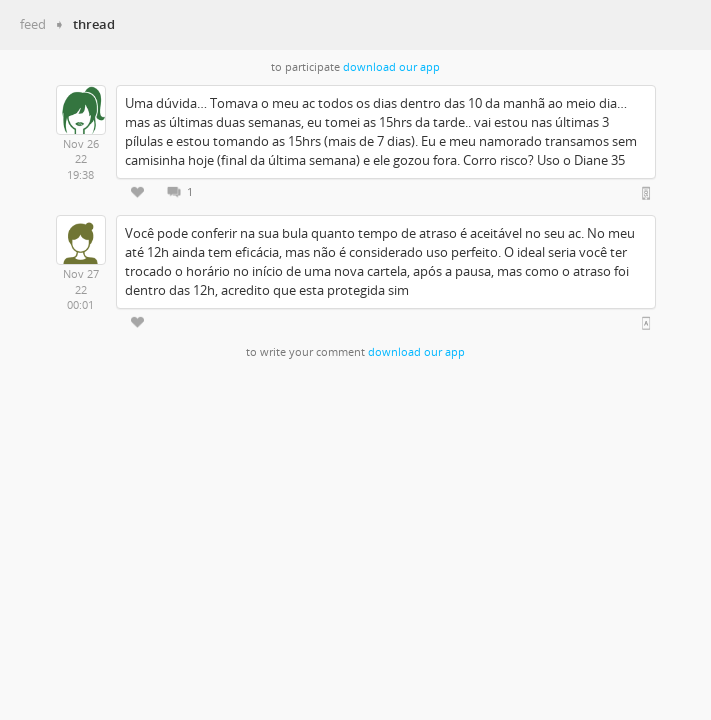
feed (33, 24)
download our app (391, 67)
